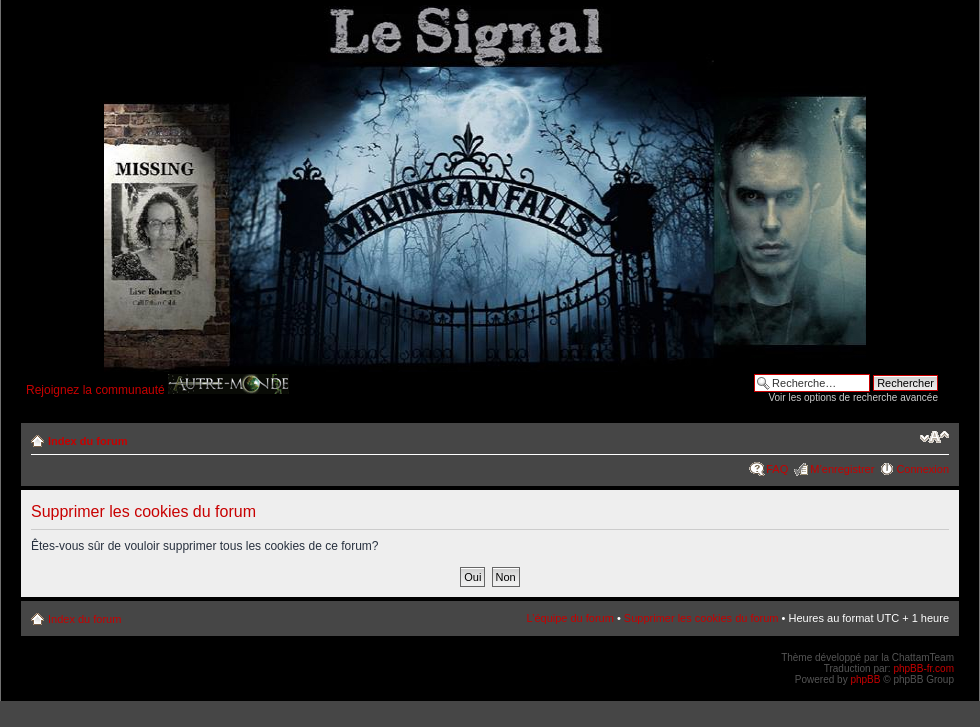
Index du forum (87, 441)
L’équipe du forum (569, 618)
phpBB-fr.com (923, 668)
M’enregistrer (842, 469)
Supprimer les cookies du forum (701, 618)
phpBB (865, 679)
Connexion (922, 469)
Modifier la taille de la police (934, 437)
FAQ (777, 469)
